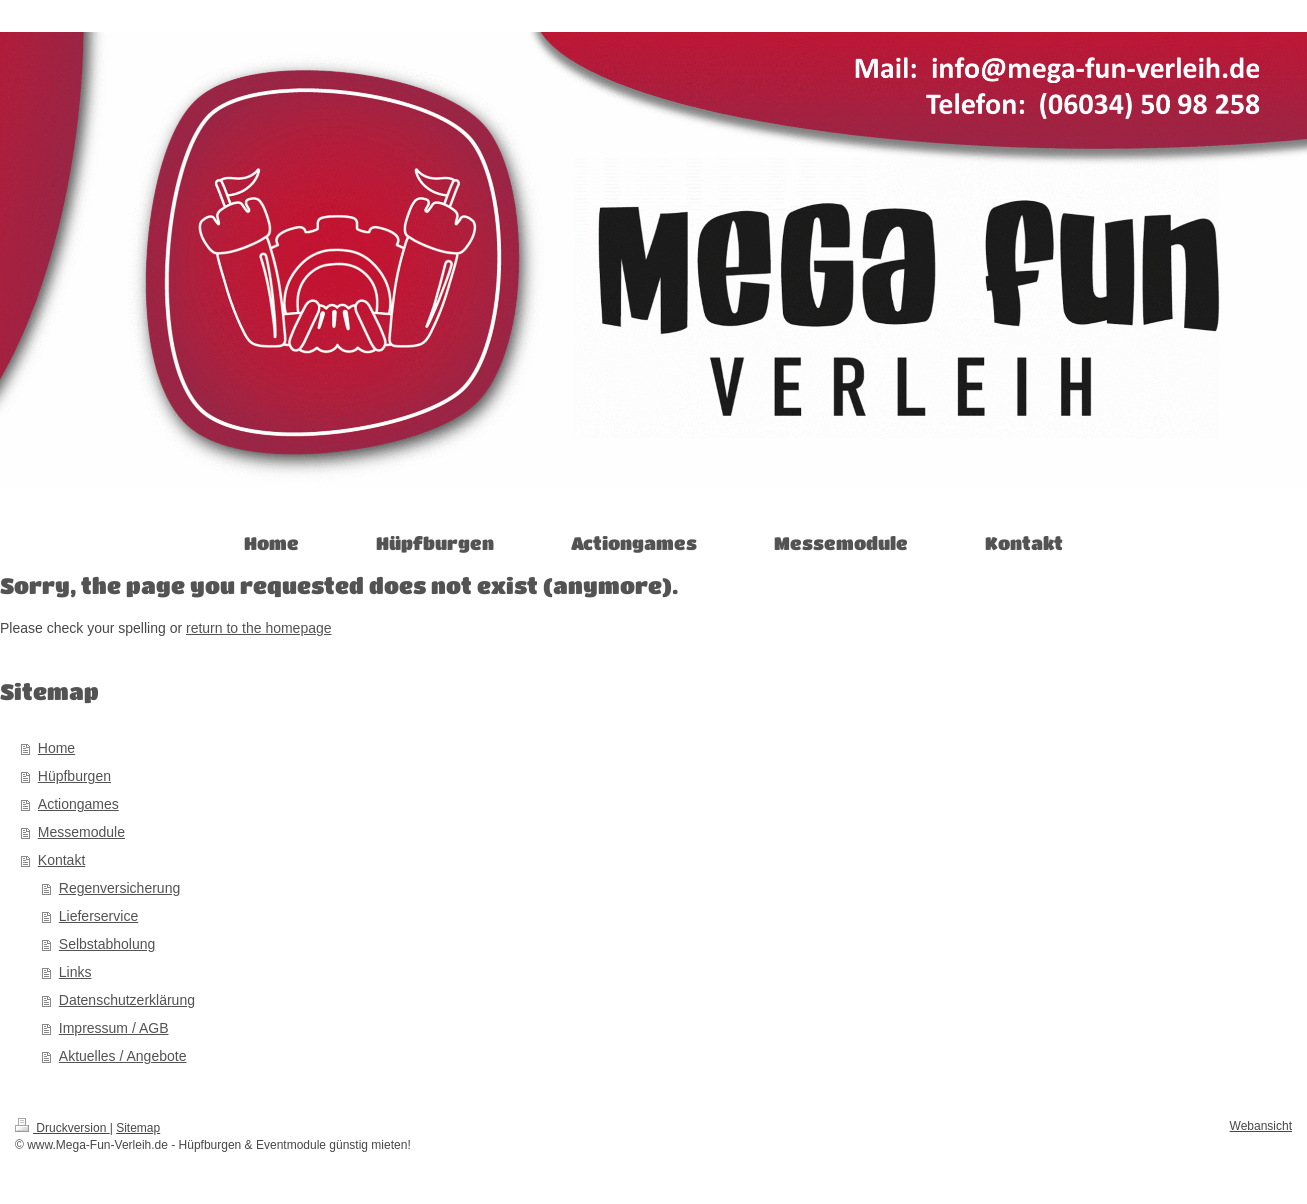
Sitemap (138, 1128)
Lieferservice (98, 916)
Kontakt (61, 860)
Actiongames (78, 804)
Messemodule (81, 832)
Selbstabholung (107, 944)
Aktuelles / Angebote (123, 1056)
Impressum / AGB (114, 1028)
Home (56, 748)
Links (75, 972)
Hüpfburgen (74, 776)
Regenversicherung (119, 888)
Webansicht (1261, 1126)
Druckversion (62, 1128)
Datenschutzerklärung (127, 1000)
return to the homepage (259, 628)
